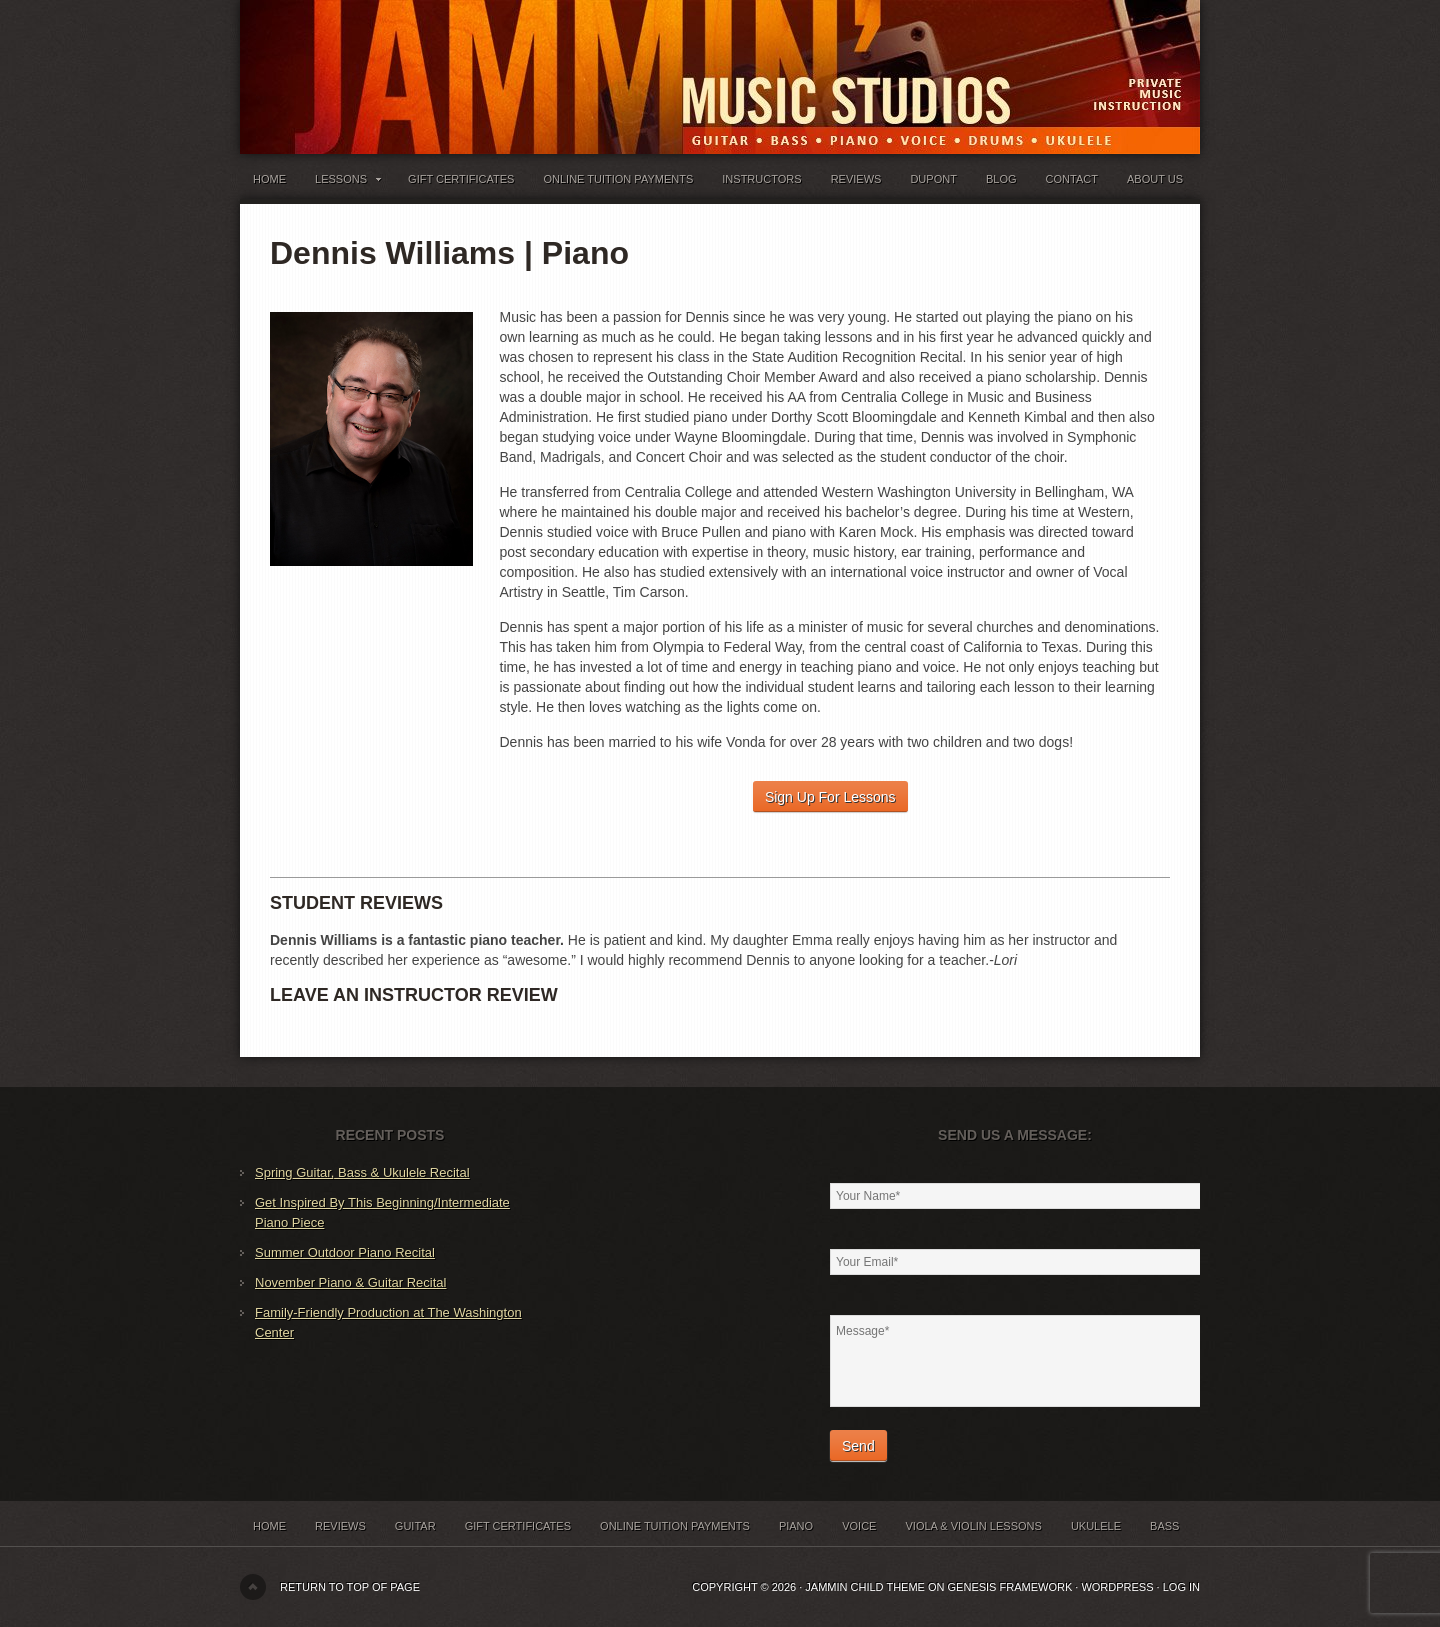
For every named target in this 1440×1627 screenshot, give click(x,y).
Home (269, 179)
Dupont (933, 179)
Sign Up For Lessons (830, 797)
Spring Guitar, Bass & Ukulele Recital (362, 1172)
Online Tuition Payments (619, 179)
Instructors (761, 179)
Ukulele (1096, 1526)
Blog (1001, 179)
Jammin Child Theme (865, 1587)
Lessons (347, 183)
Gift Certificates (461, 179)
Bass (1164, 1526)
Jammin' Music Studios (490, 60)
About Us (1155, 179)
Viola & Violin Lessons (973, 1526)
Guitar (415, 1526)
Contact (1072, 179)
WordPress (1117, 1587)
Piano (796, 1526)
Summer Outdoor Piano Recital (345, 1252)
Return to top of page (350, 1587)
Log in (1181, 1587)
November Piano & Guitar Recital (350, 1282)
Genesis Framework (1010, 1587)
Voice (859, 1526)
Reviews (856, 179)
